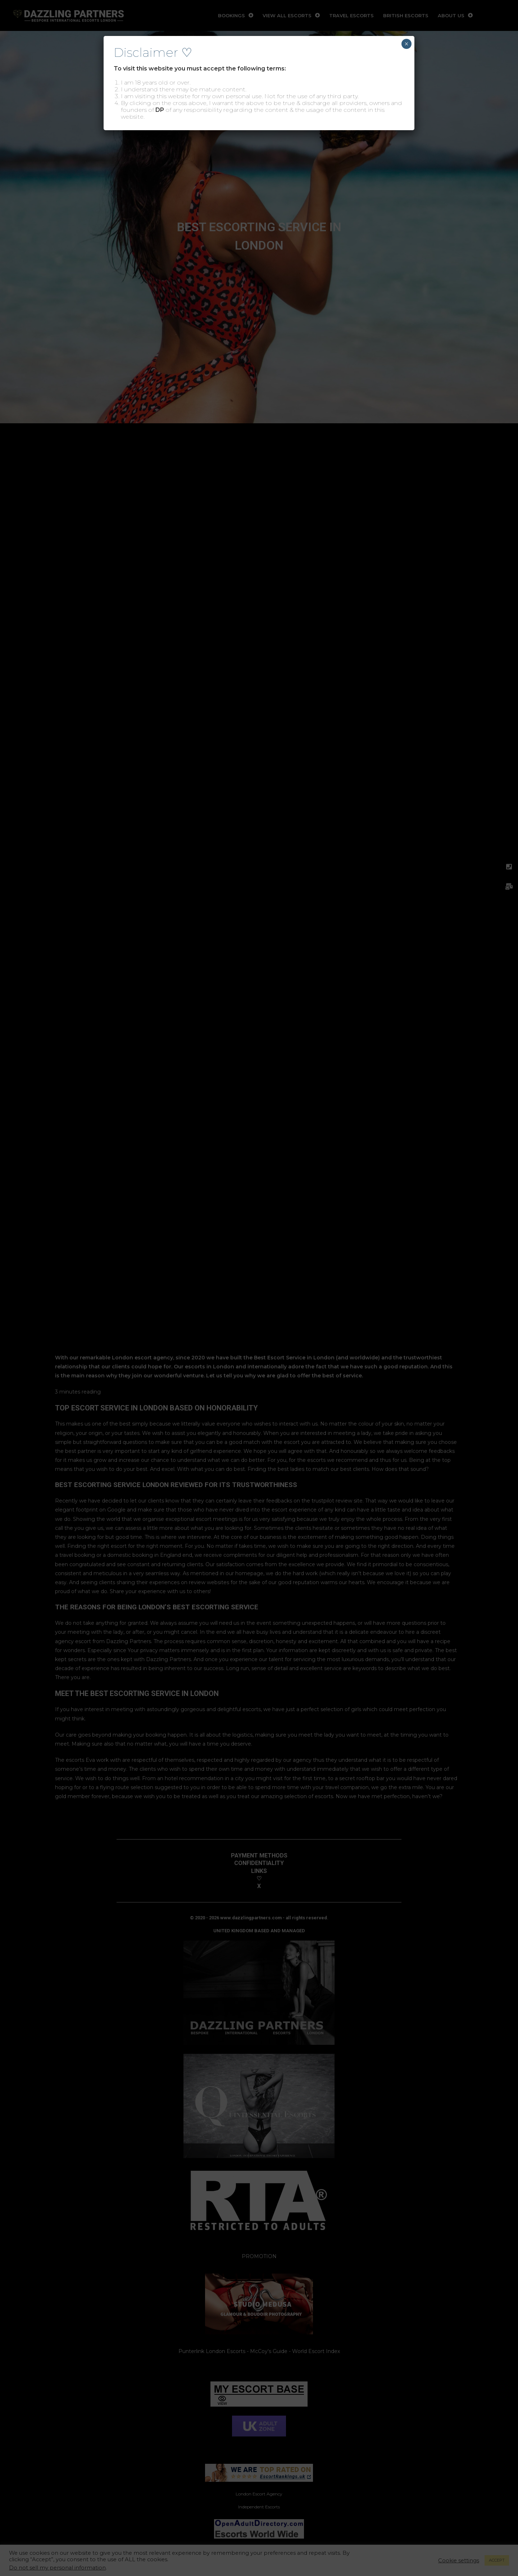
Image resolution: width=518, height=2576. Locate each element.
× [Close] (406, 44)
